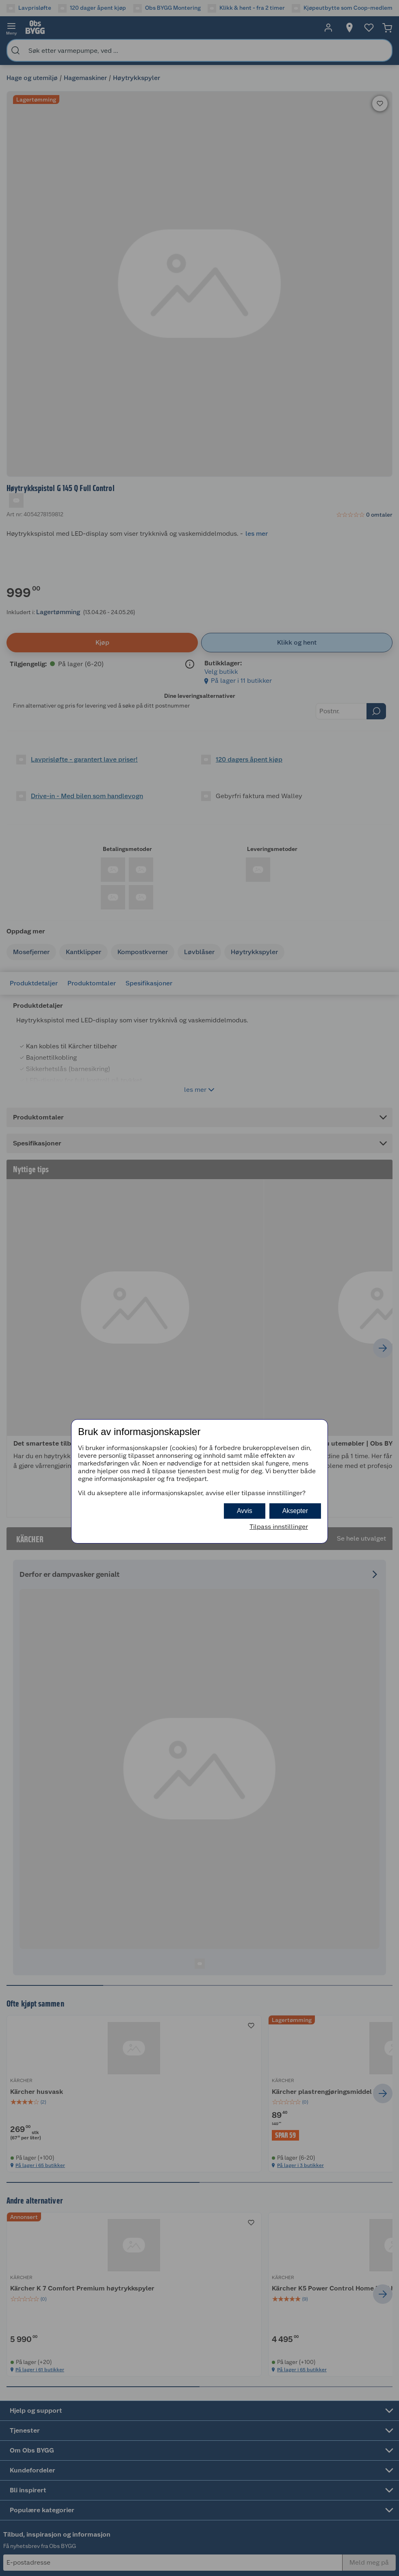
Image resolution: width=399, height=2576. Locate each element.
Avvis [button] (244, 1510)
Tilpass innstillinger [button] (278, 1526)
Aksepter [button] (295, 1510)
